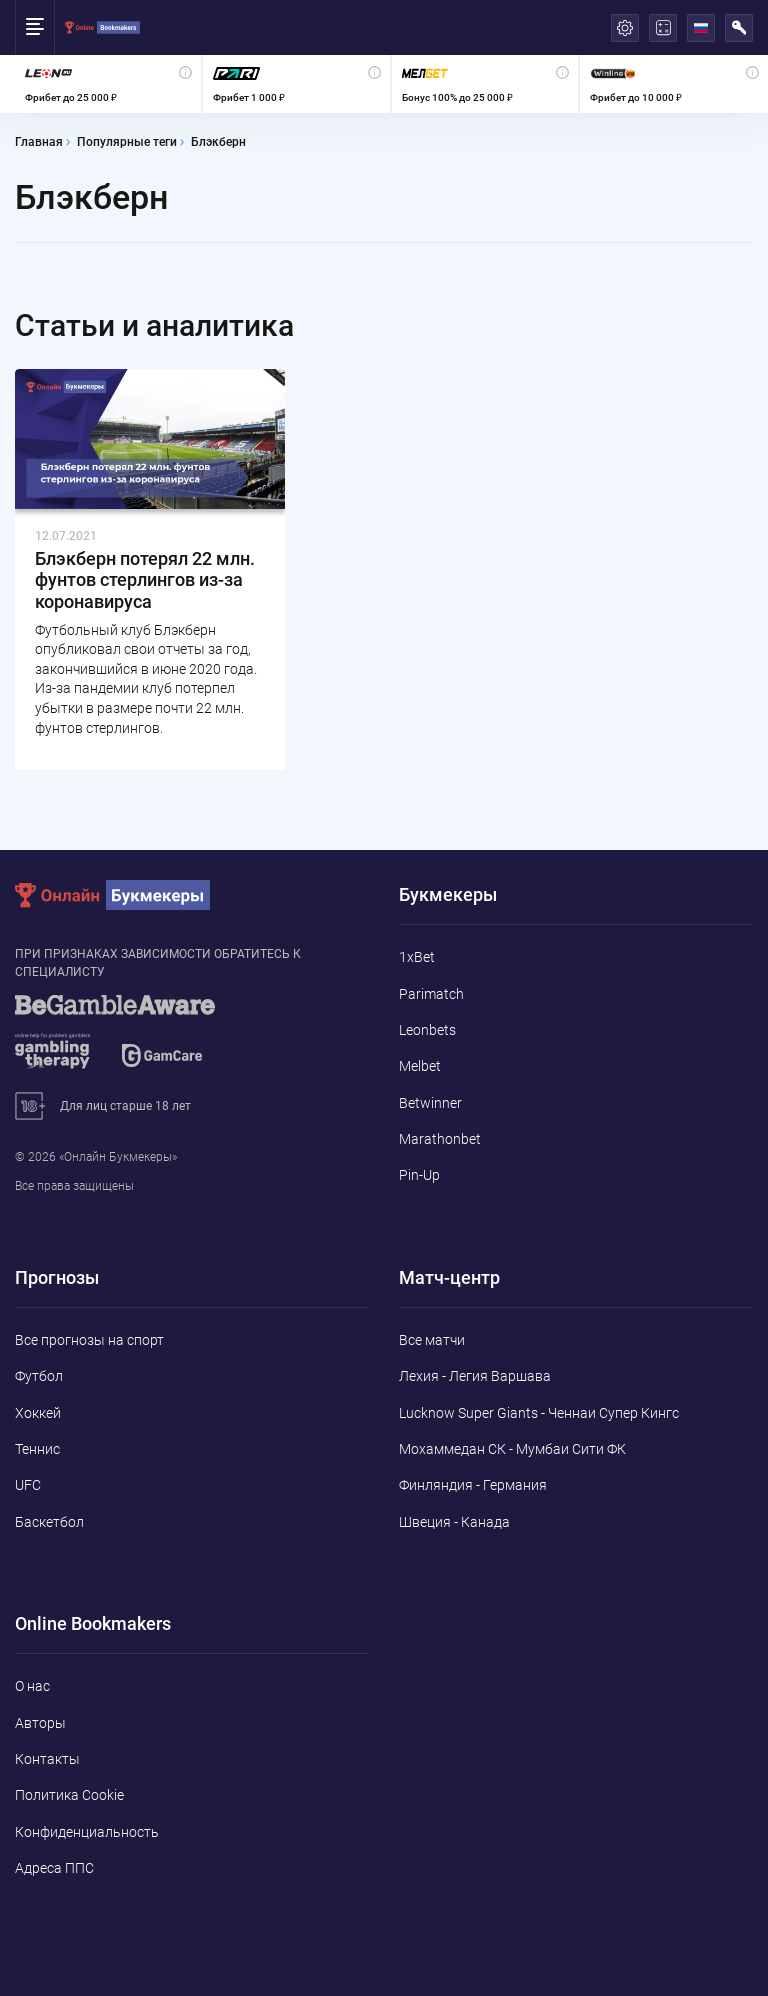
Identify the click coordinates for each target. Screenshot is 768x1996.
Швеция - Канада (454, 1522)
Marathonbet (440, 1139)
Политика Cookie (69, 1795)
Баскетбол (49, 1522)
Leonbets (427, 1030)
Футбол (39, 1376)
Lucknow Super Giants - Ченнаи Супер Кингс (539, 1413)
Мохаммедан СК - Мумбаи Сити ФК (512, 1449)
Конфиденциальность (87, 1832)
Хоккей (38, 1413)
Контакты (47, 1759)
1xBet (417, 957)
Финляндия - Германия (473, 1485)
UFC (28, 1485)
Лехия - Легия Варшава (475, 1376)
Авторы (40, 1723)
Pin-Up (419, 1175)
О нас (32, 1686)
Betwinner (430, 1103)
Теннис (37, 1449)
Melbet (420, 1066)
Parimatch (431, 994)
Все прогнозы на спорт (89, 1340)
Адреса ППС (54, 1868)
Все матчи (432, 1340)
